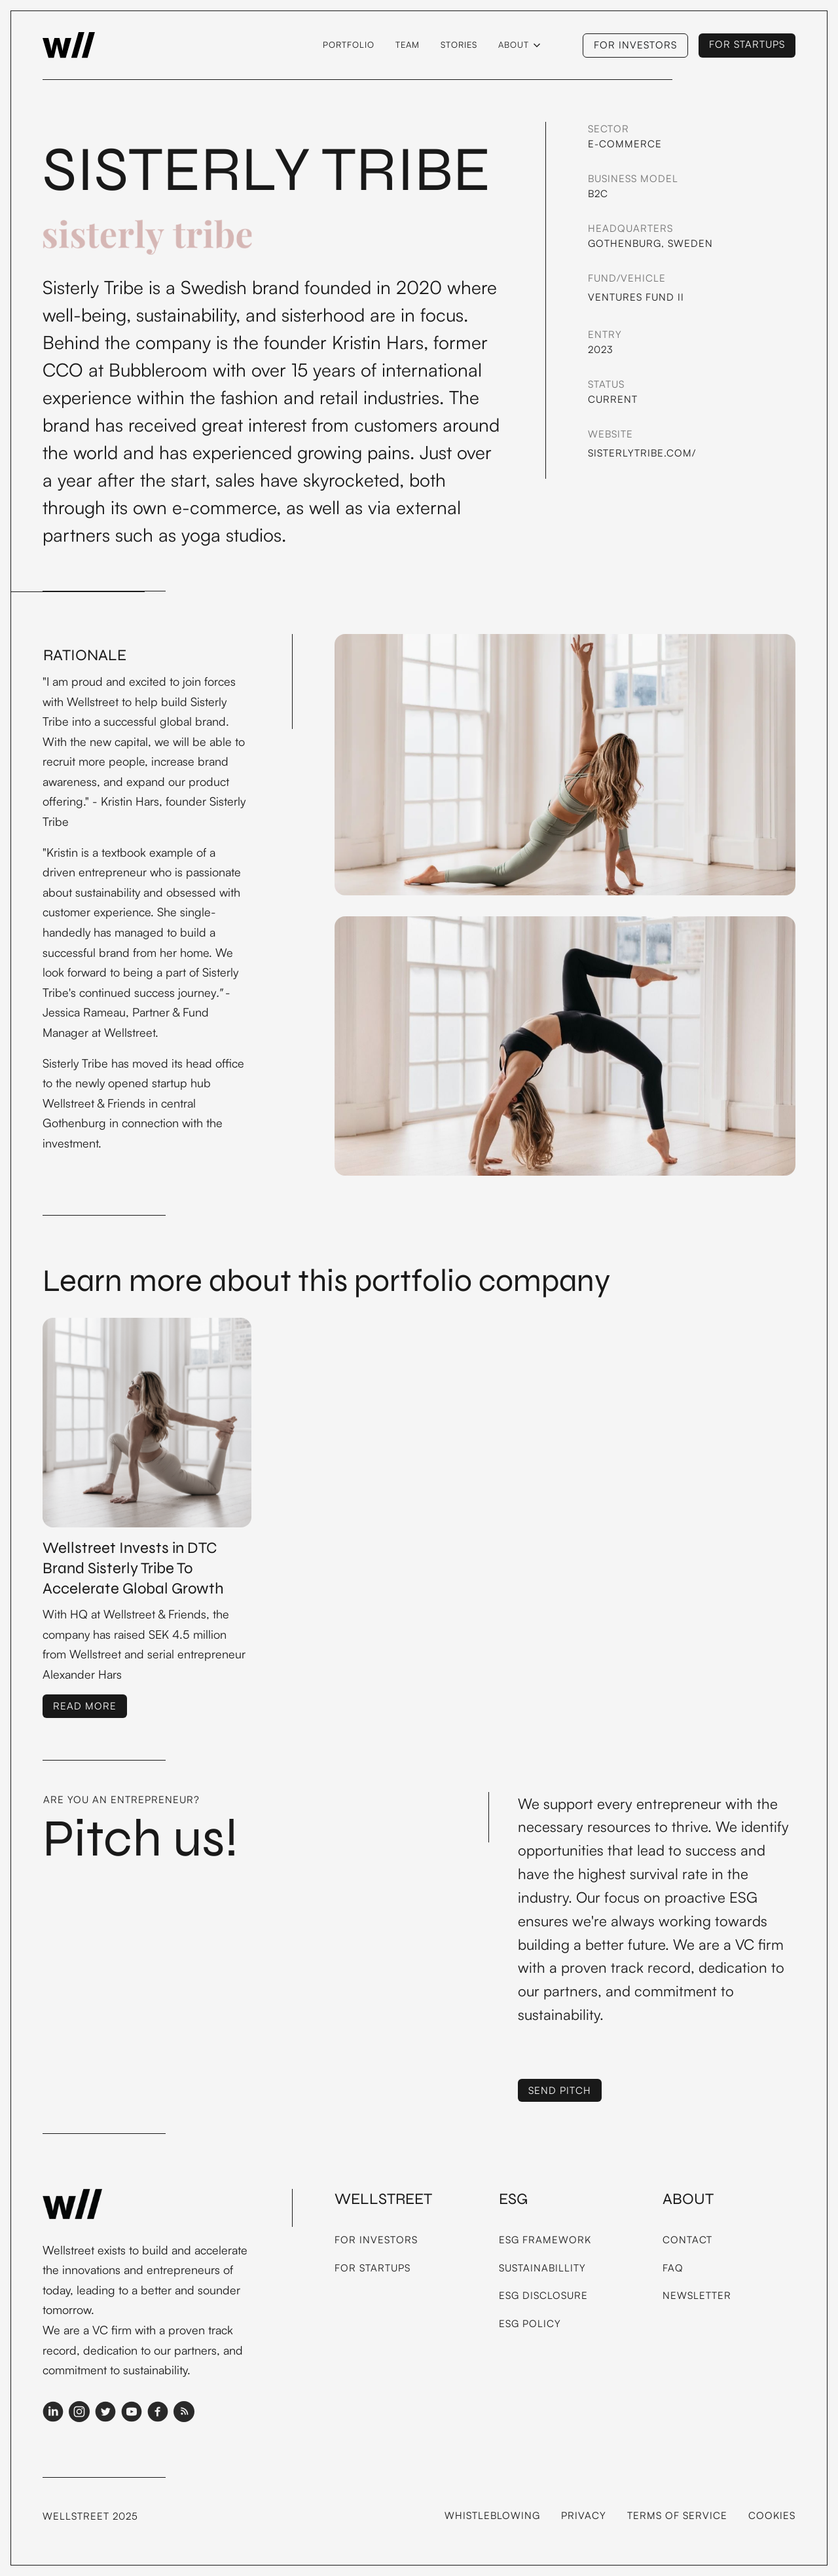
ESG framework (545, 2239)
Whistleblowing (492, 2515)
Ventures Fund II (636, 297)
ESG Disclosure (543, 2295)
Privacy (583, 2515)
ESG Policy (530, 2323)
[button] (519, 45)
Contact (687, 2239)
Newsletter (697, 2295)
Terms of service (677, 2515)
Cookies (771, 2515)
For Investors (376, 2239)
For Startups (372, 2268)
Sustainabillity (542, 2268)
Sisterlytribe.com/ (642, 453)
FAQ (673, 2268)
